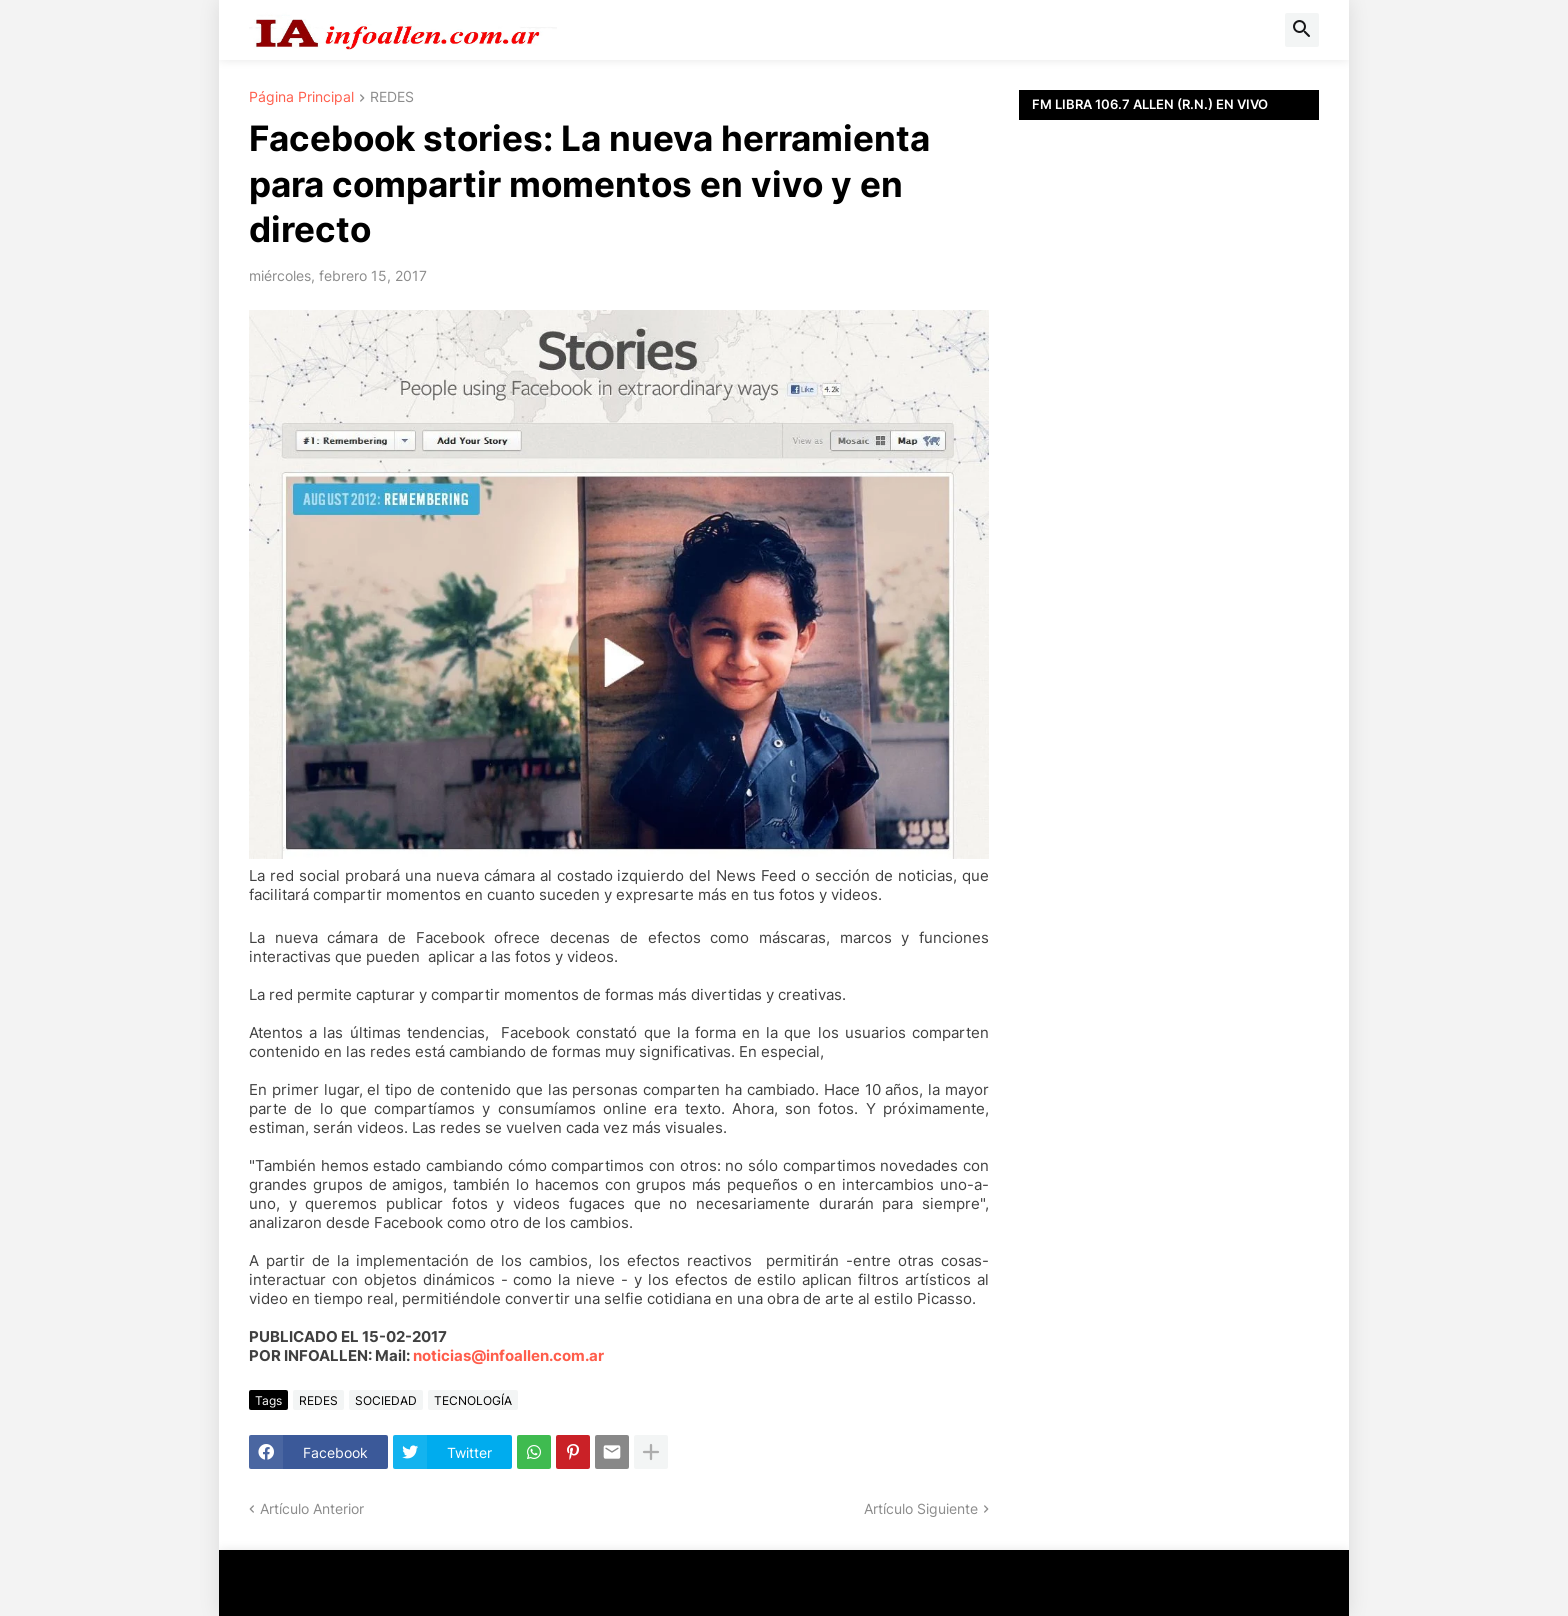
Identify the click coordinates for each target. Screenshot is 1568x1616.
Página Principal (301, 97)
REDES (392, 97)
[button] (1302, 30)
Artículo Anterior (312, 1508)
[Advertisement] (1169, 570)
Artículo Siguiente (921, 1508)
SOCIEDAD (386, 1400)
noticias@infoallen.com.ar (508, 1355)
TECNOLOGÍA (473, 1400)
